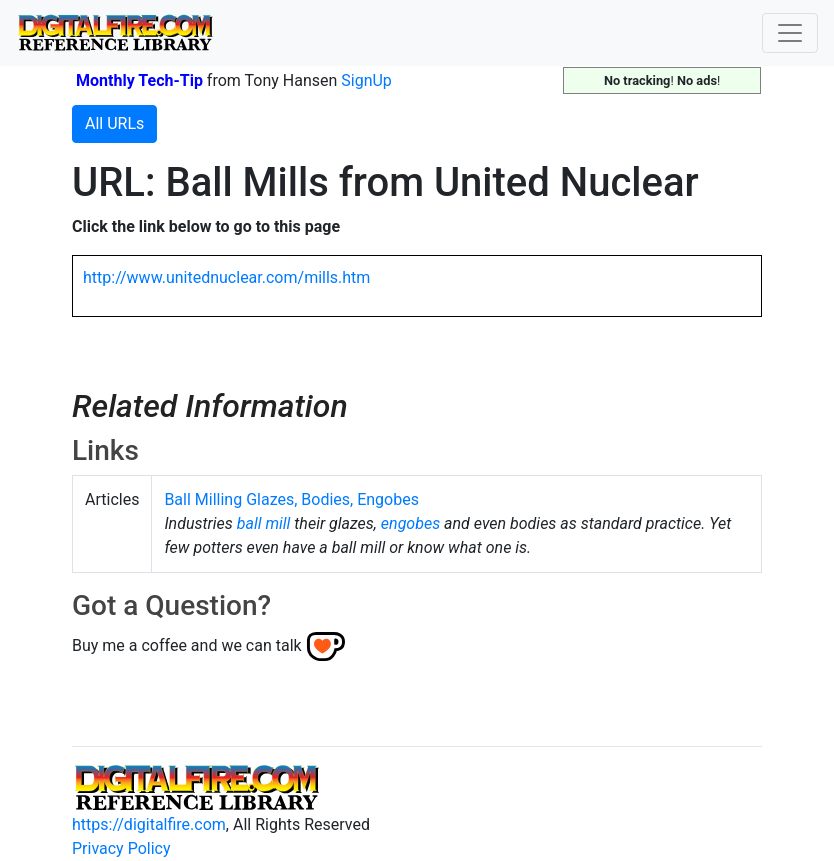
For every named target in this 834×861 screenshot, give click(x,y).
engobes (410, 523)
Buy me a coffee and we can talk (187, 645)
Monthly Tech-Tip (139, 80)
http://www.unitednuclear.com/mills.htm (226, 277)
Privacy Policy (121, 848)
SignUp (366, 80)
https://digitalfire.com (149, 824)
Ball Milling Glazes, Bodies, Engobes (291, 499)
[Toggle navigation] (790, 33)
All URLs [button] (114, 123)
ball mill (264, 523)
